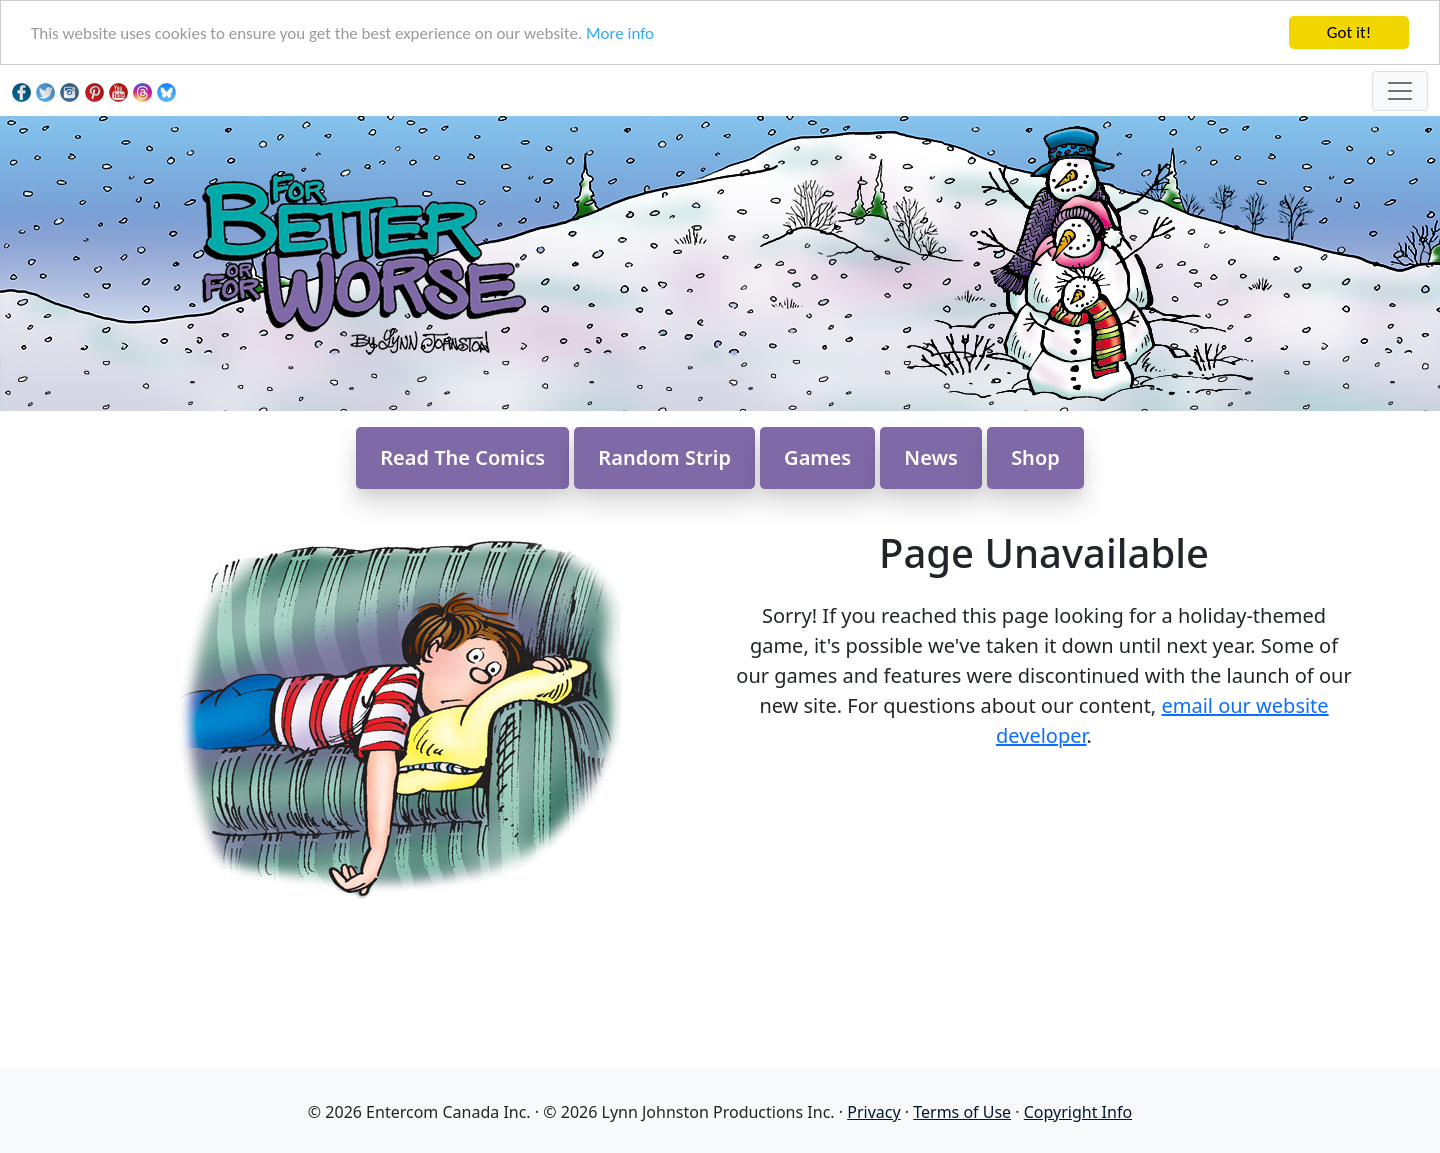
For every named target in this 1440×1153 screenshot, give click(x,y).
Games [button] (817, 457)
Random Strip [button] (664, 457)
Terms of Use (962, 1112)
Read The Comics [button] (462, 457)
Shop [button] (1035, 457)
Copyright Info (1078, 1112)
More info (620, 33)
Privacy (873, 1112)
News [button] (931, 457)
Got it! (1349, 32)
